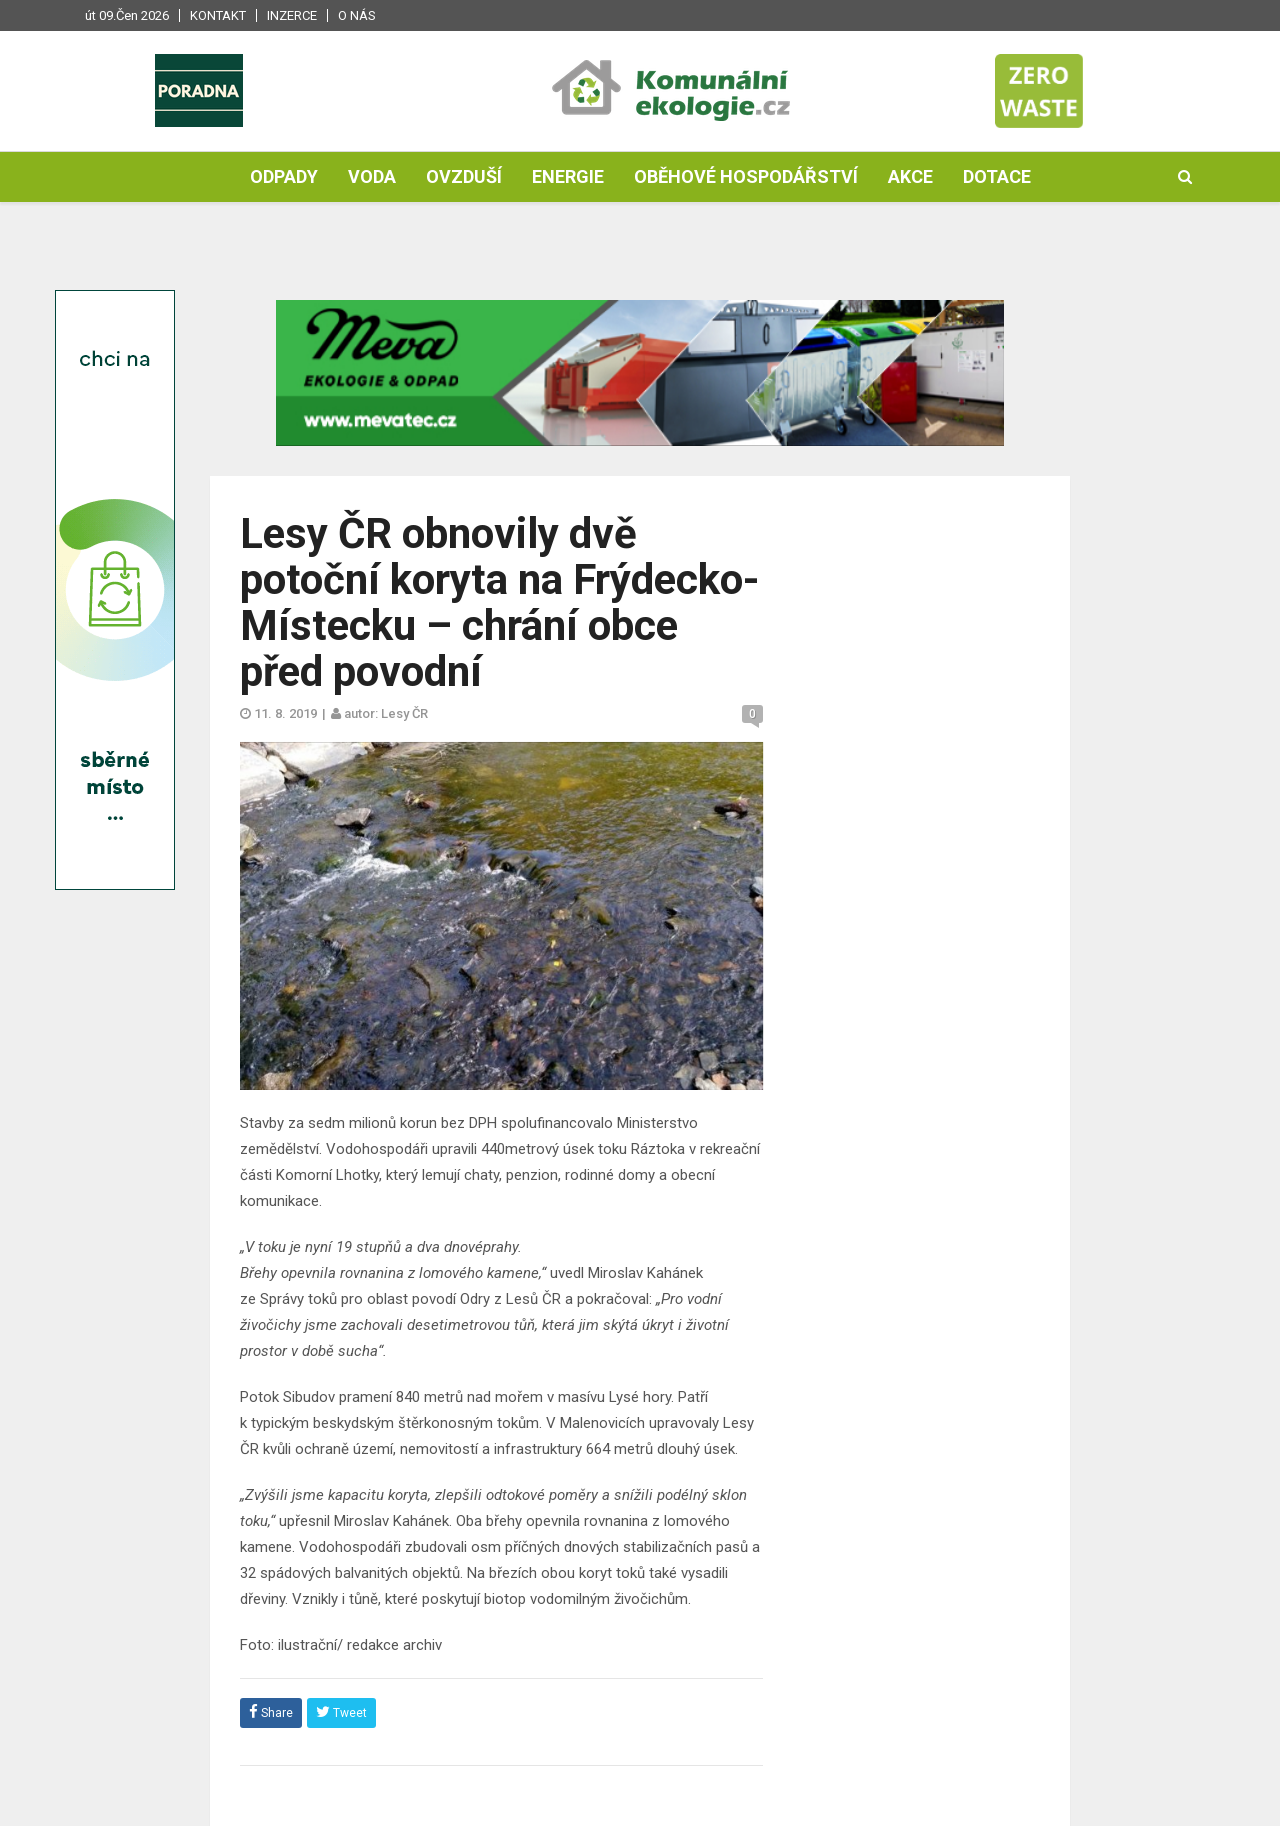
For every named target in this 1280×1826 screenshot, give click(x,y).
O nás (357, 15)
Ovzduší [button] (464, 176)
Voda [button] (372, 176)
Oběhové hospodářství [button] (746, 176)
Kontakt (218, 15)
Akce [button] (910, 176)
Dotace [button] (997, 176)
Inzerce (292, 15)
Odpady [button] (284, 176)
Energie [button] (568, 176)
